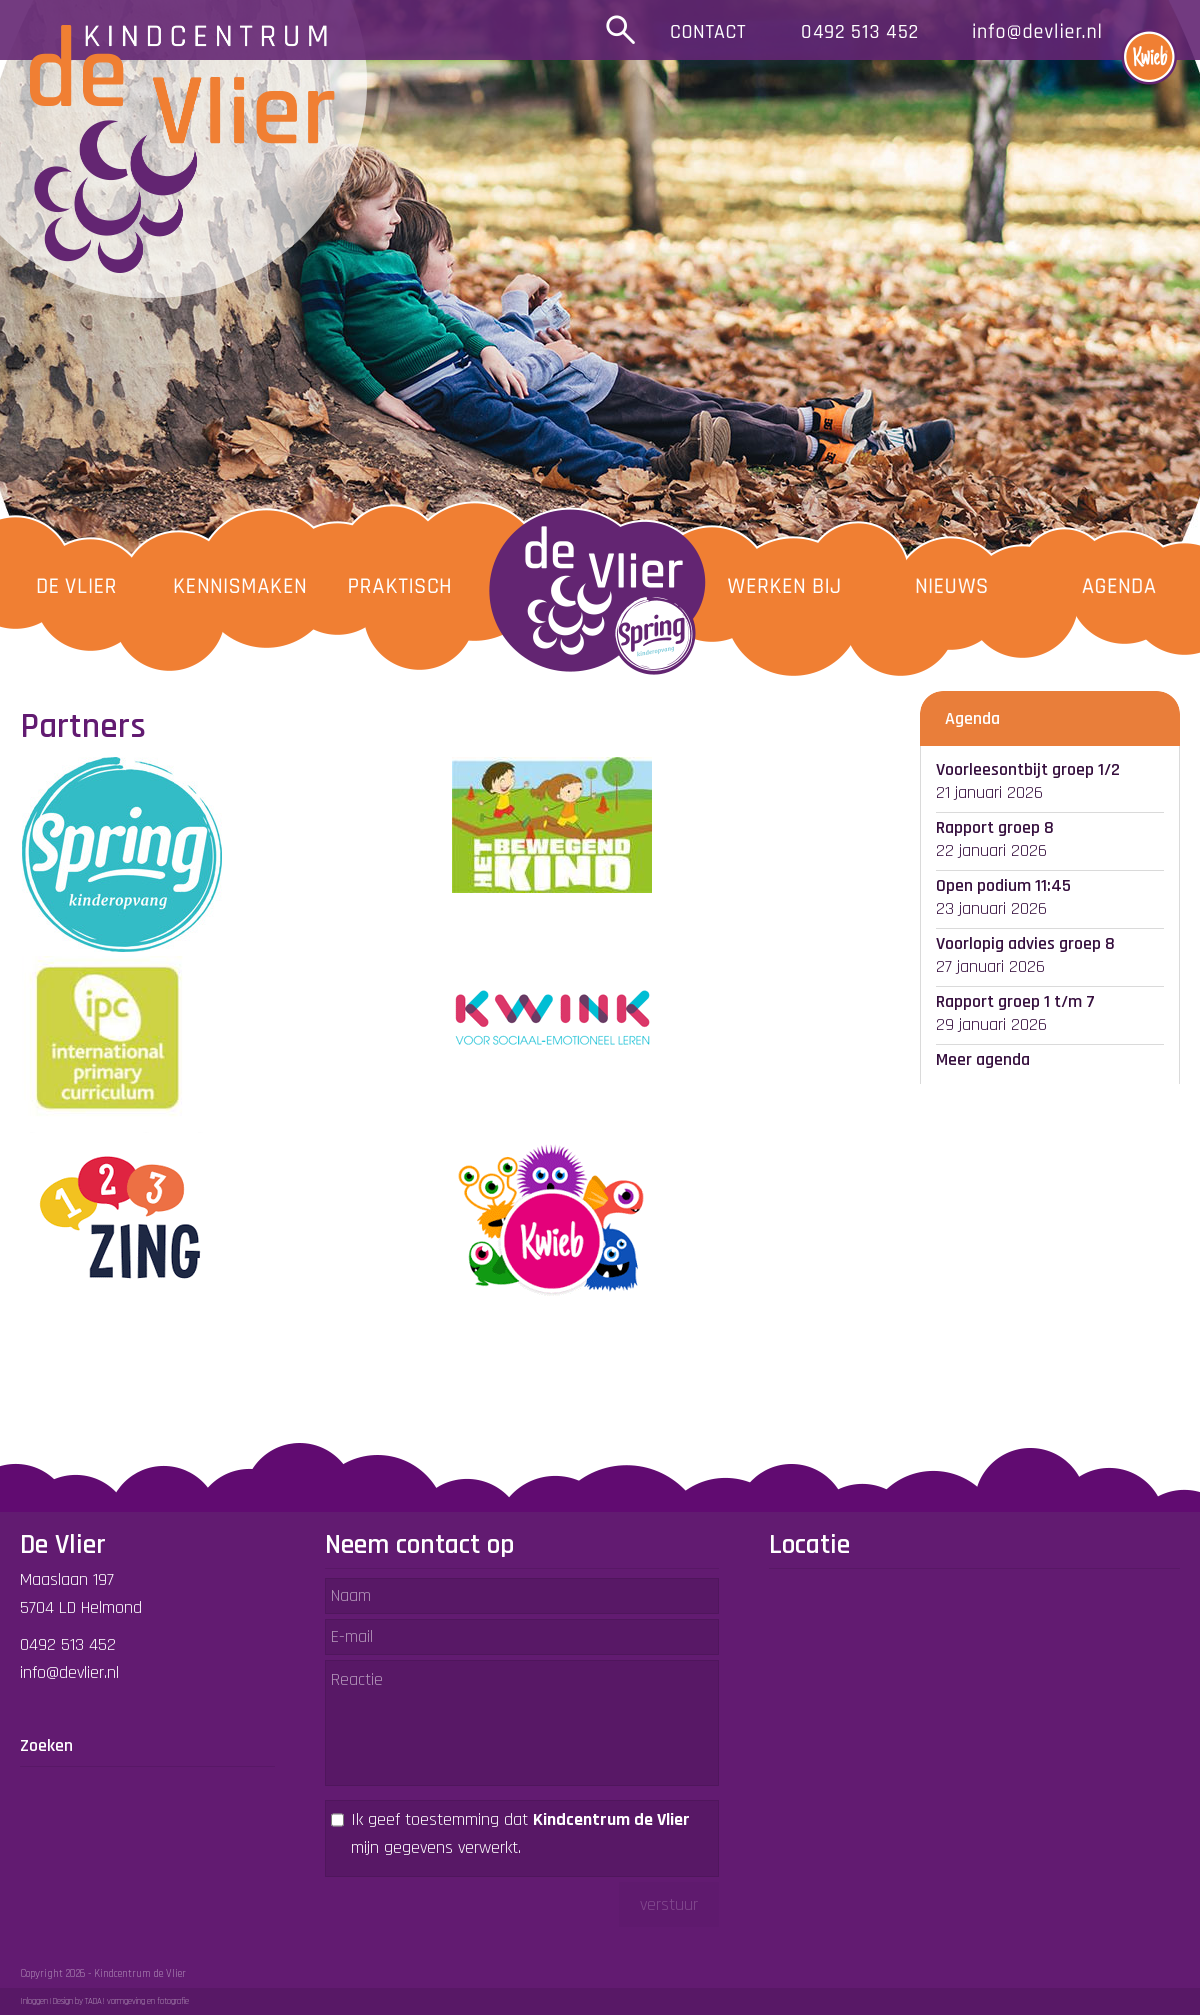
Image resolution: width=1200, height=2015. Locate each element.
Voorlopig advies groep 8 (1025, 943)
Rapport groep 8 (995, 827)
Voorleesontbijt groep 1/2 (1028, 769)
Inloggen (34, 2001)
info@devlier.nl (69, 1672)
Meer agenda (983, 1060)
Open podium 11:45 (1003, 885)
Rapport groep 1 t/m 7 (1015, 1001)
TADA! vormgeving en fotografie (137, 2001)
